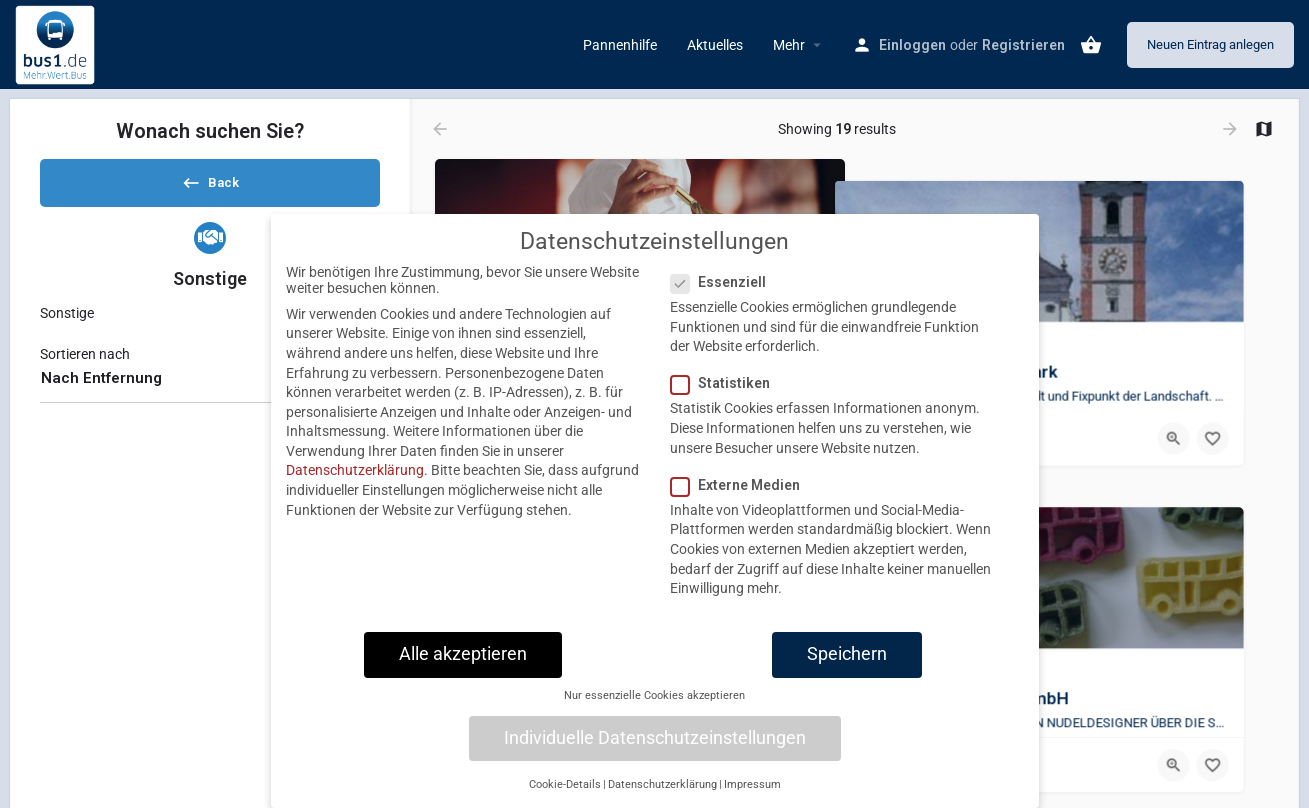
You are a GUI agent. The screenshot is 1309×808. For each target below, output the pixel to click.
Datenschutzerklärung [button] (662, 784)
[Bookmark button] (1243, 417)
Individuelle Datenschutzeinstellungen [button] (655, 738)
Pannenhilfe (620, 45)
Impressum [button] (752, 784)
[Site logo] (57, 43)
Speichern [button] (847, 654)
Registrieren (1023, 45)
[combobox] (210, 396)
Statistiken (726, 383)
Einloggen (912, 45)
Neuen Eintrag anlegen (1210, 44)
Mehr (789, 45)
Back (210, 189)
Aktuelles (715, 45)
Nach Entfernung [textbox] (101, 395)
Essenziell (724, 282)
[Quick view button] (1204, 417)
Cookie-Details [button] (565, 784)
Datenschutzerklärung (355, 470)
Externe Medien (741, 485)
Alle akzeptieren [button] (463, 654)
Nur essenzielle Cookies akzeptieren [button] (654, 695)
